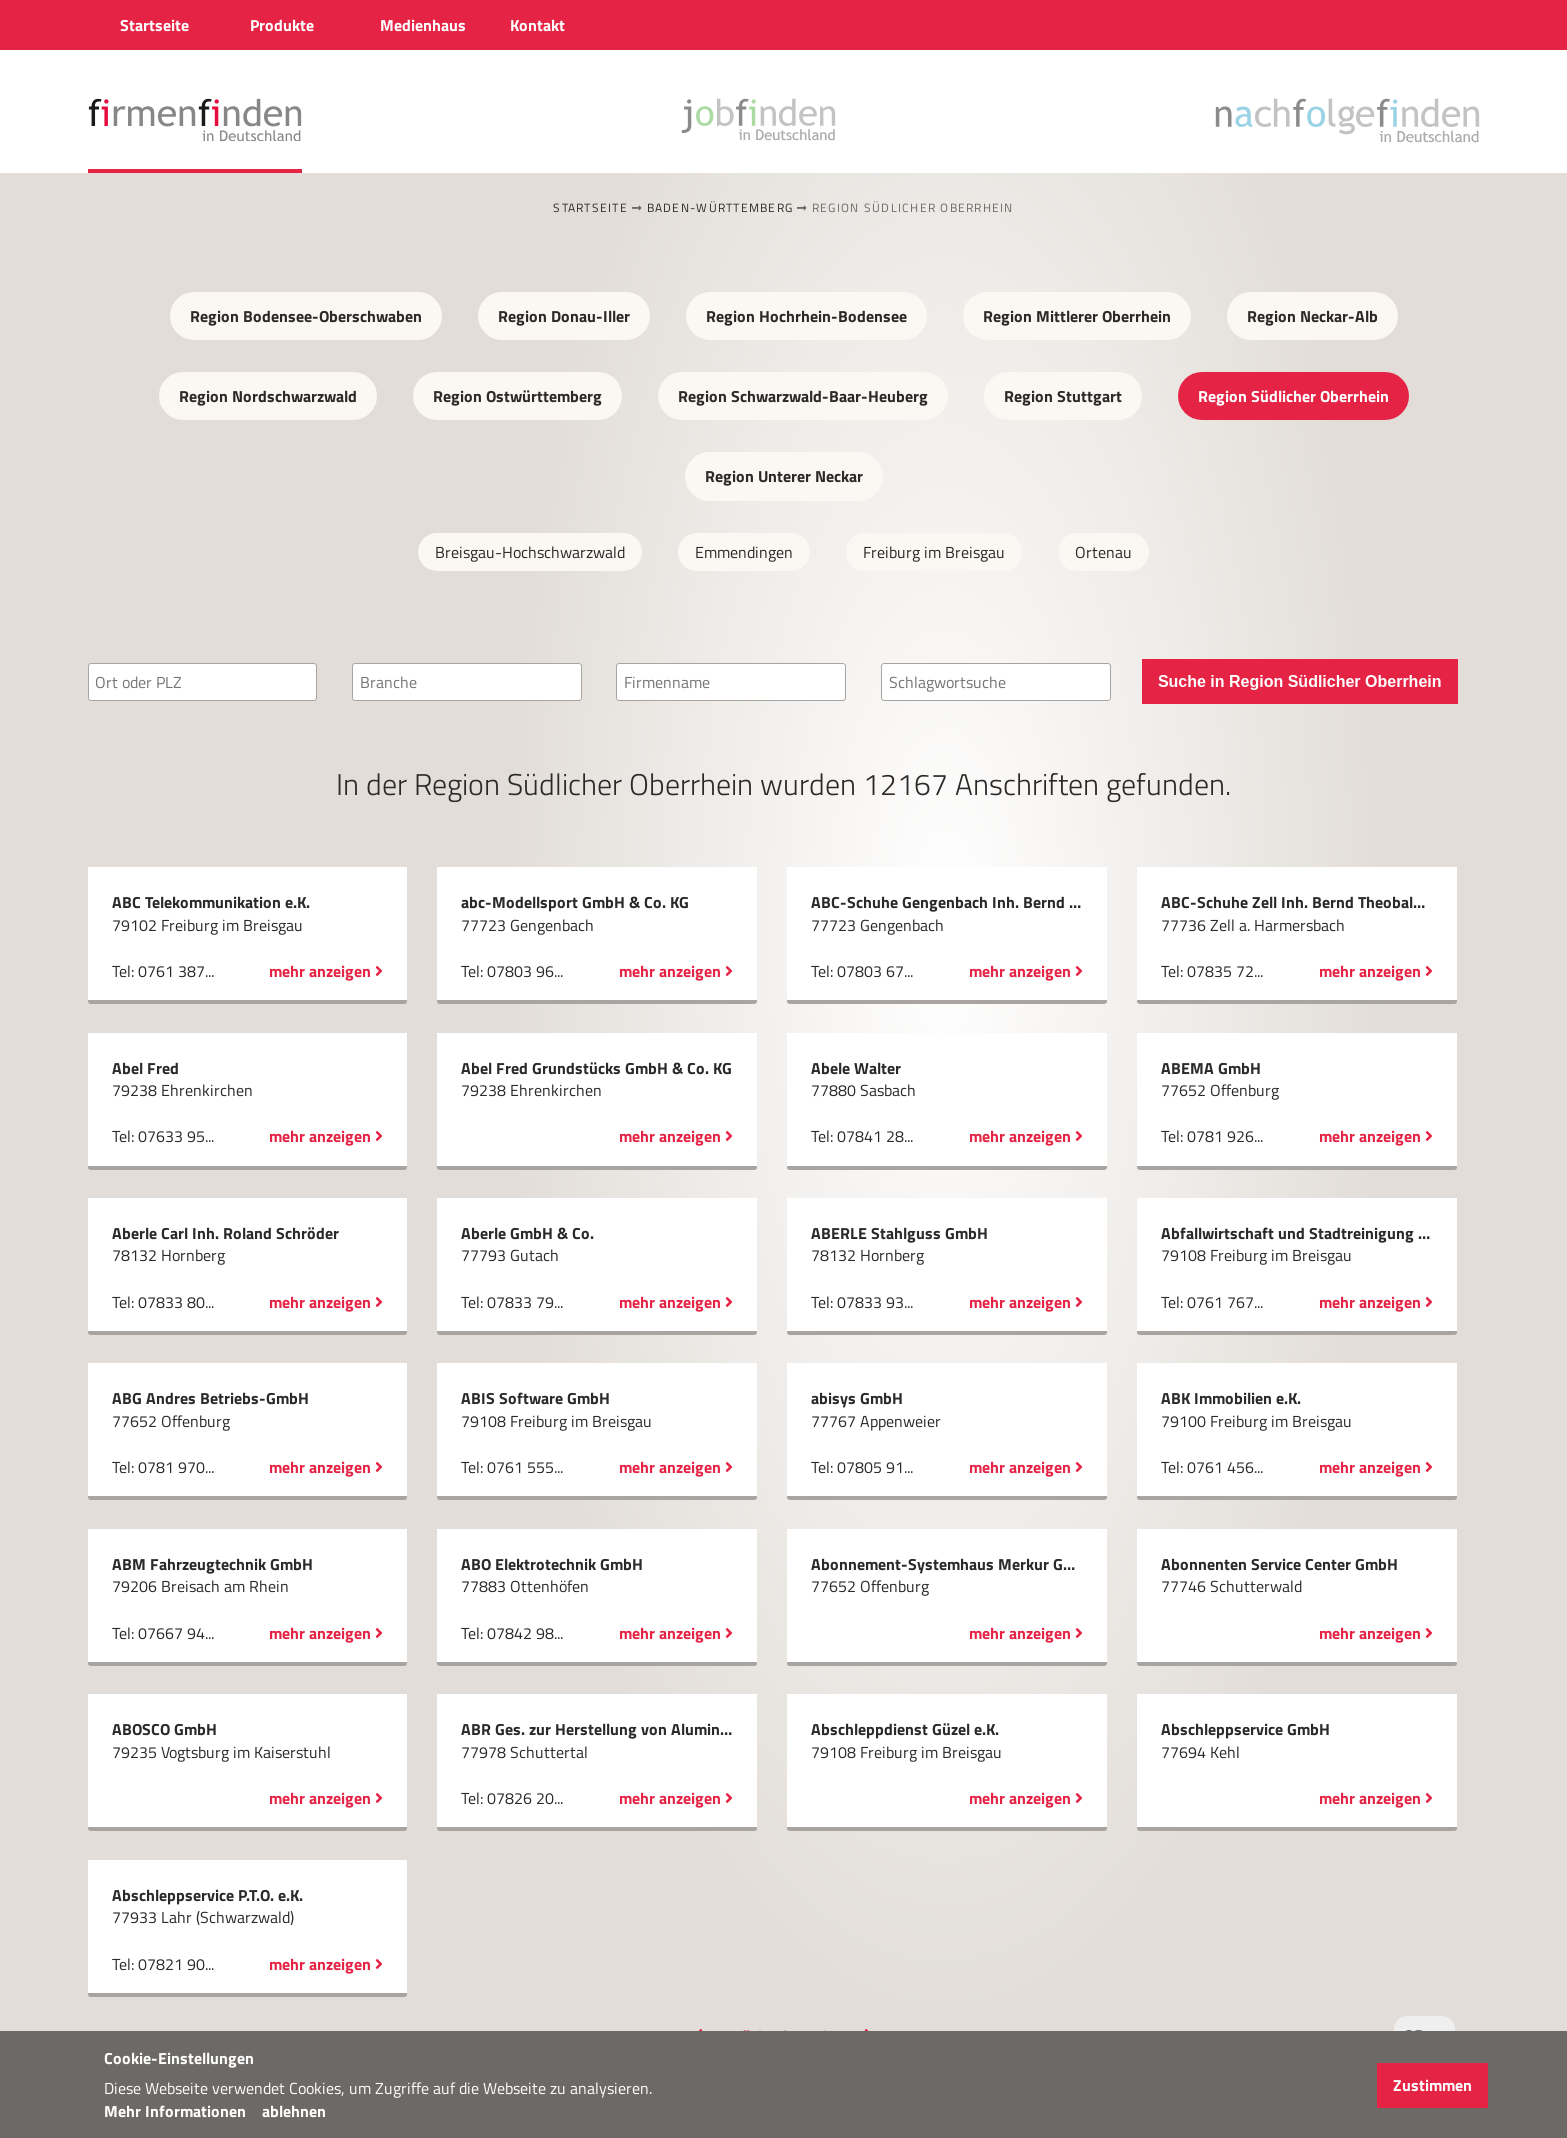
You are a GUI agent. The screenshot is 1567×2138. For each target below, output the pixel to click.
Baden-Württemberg (720, 207)
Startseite (590, 207)
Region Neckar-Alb (1312, 316)
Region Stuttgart (1063, 396)
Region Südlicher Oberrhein (1293, 396)
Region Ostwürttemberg (517, 396)
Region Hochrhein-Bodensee (806, 316)
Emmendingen (744, 552)
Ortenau (1103, 552)
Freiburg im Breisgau (934, 552)
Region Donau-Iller (564, 316)
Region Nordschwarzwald (268, 396)
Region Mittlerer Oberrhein (1077, 316)
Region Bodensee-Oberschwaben (306, 316)
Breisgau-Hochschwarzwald (530, 552)
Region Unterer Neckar (784, 476)
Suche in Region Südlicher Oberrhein (1300, 681)
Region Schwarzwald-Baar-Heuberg (803, 396)
